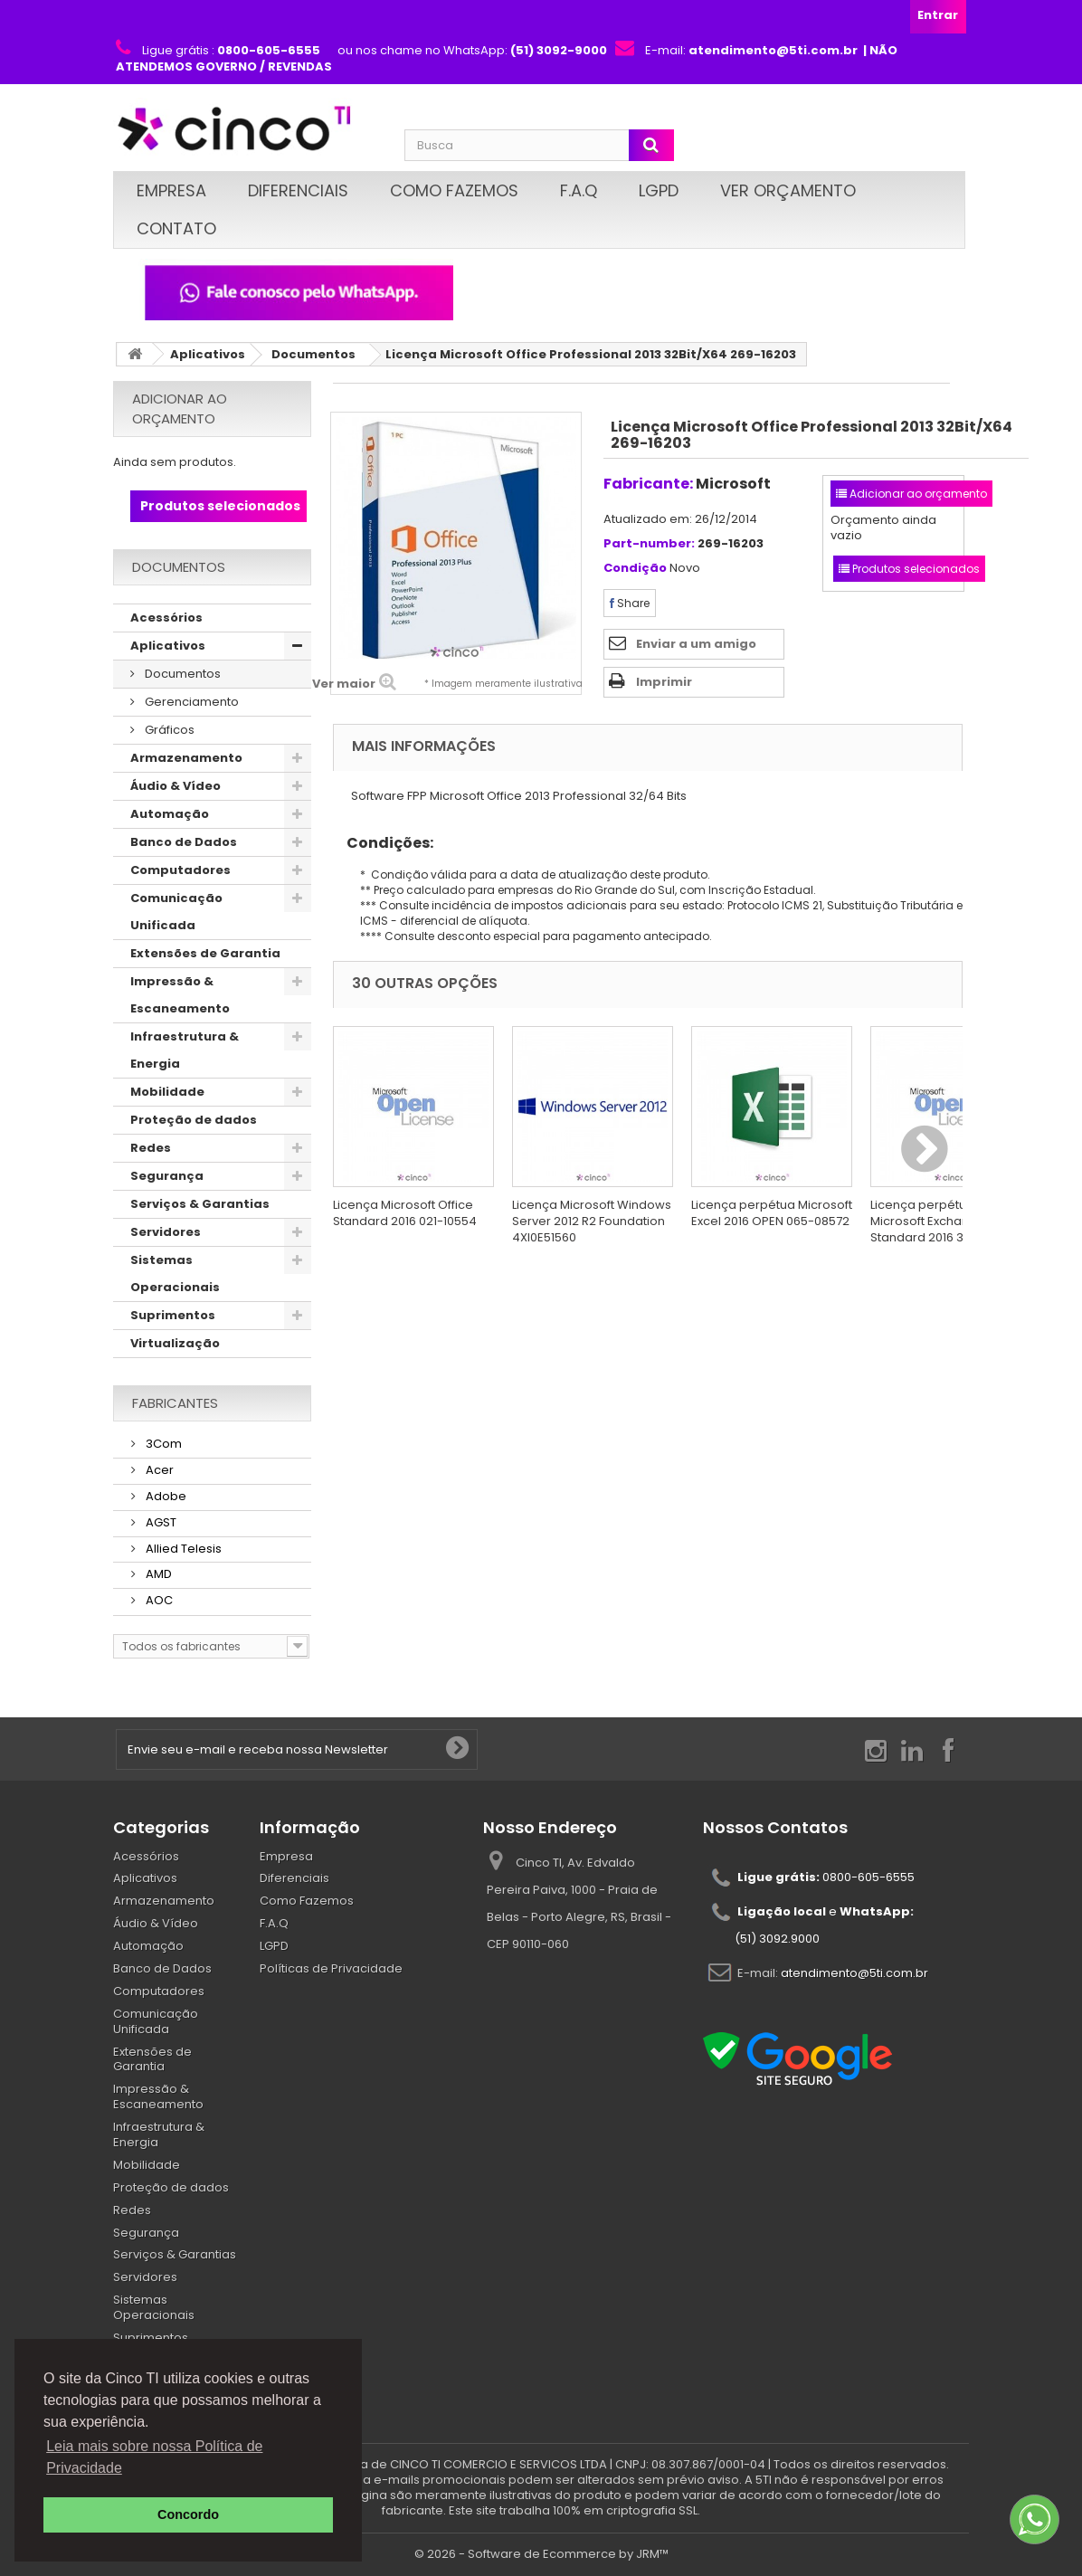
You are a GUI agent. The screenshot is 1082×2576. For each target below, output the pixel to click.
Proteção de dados (193, 1119)
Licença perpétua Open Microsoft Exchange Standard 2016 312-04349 (944, 1221)
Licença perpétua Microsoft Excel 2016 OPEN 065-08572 (771, 1213)
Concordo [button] (188, 2514)
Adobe (164, 1496)
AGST (159, 1522)
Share (630, 603)
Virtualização (175, 1343)
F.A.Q (578, 190)
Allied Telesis (182, 1548)
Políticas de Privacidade (331, 1968)
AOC (158, 1600)
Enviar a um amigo (696, 643)
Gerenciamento (190, 701)
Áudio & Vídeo (175, 785)
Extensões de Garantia (205, 953)
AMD (157, 1574)
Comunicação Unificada (176, 911)
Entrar (937, 15)
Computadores (180, 870)
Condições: (383, 842)
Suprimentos (172, 1315)
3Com (162, 1443)
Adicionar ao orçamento (179, 408)
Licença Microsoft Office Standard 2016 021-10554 (405, 1213)
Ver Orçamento (788, 190)
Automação (169, 813)
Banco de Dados (183, 842)
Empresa (171, 190)
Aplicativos (207, 354)
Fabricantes (175, 1402)
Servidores (165, 1231)
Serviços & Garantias (200, 1203)
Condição (635, 568)
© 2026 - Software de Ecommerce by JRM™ (541, 2553)
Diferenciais (298, 190)
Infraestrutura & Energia (184, 1050)
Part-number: (649, 544)
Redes (150, 1147)
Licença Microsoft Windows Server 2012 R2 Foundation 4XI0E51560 (591, 1221)
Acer (158, 1469)
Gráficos (168, 729)
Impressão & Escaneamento (180, 995)
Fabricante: (648, 483)
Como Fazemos (454, 190)
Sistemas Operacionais (175, 1273)
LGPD (659, 190)
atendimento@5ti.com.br (854, 1973)
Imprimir (664, 681)
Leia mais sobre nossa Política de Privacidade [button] (154, 2457)
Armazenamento (186, 757)
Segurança (167, 1175)
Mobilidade (167, 1091)
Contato (176, 228)
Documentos (313, 354)
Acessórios (166, 617)
